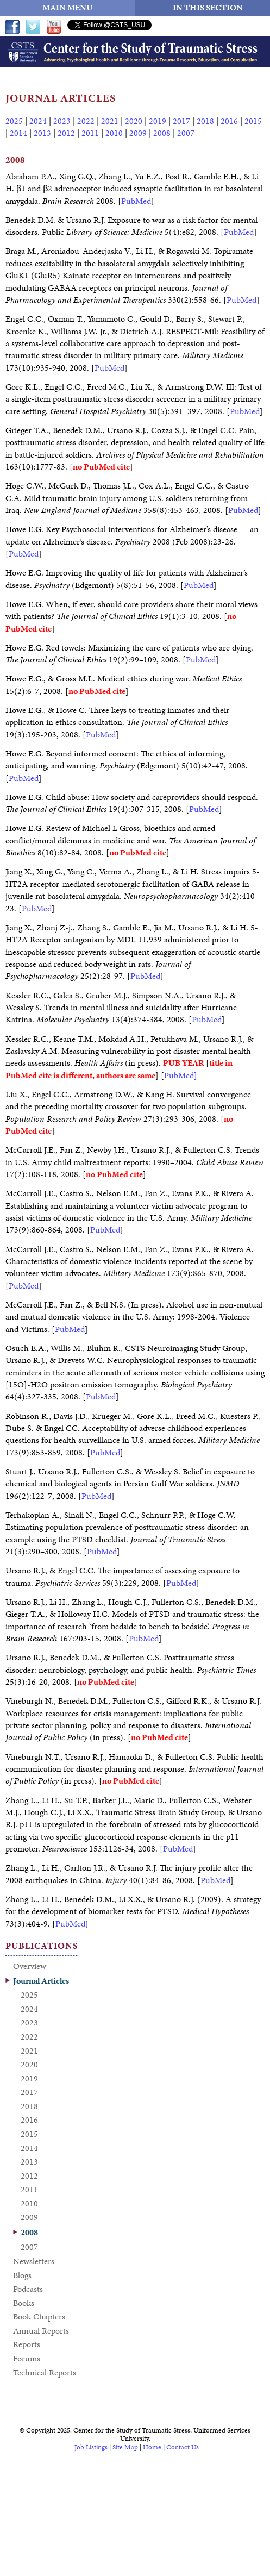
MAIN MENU (67, 7)
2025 (14, 121)
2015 (253, 121)
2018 (205, 121)
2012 (66, 133)
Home (152, 2447)
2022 (86, 121)
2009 (138, 133)
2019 (157, 121)
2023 (62, 121)
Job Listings (91, 2447)
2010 (114, 133)
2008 (162, 133)
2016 (229, 121)
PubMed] (180, 1075)
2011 (90, 133)
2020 (133, 121)
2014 (18, 133)
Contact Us (182, 2447)
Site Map (125, 2447)
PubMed (136, 201)
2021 (109, 121)
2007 (185, 133)
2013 (42, 133)
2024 (38, 121)
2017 (181, 121)
